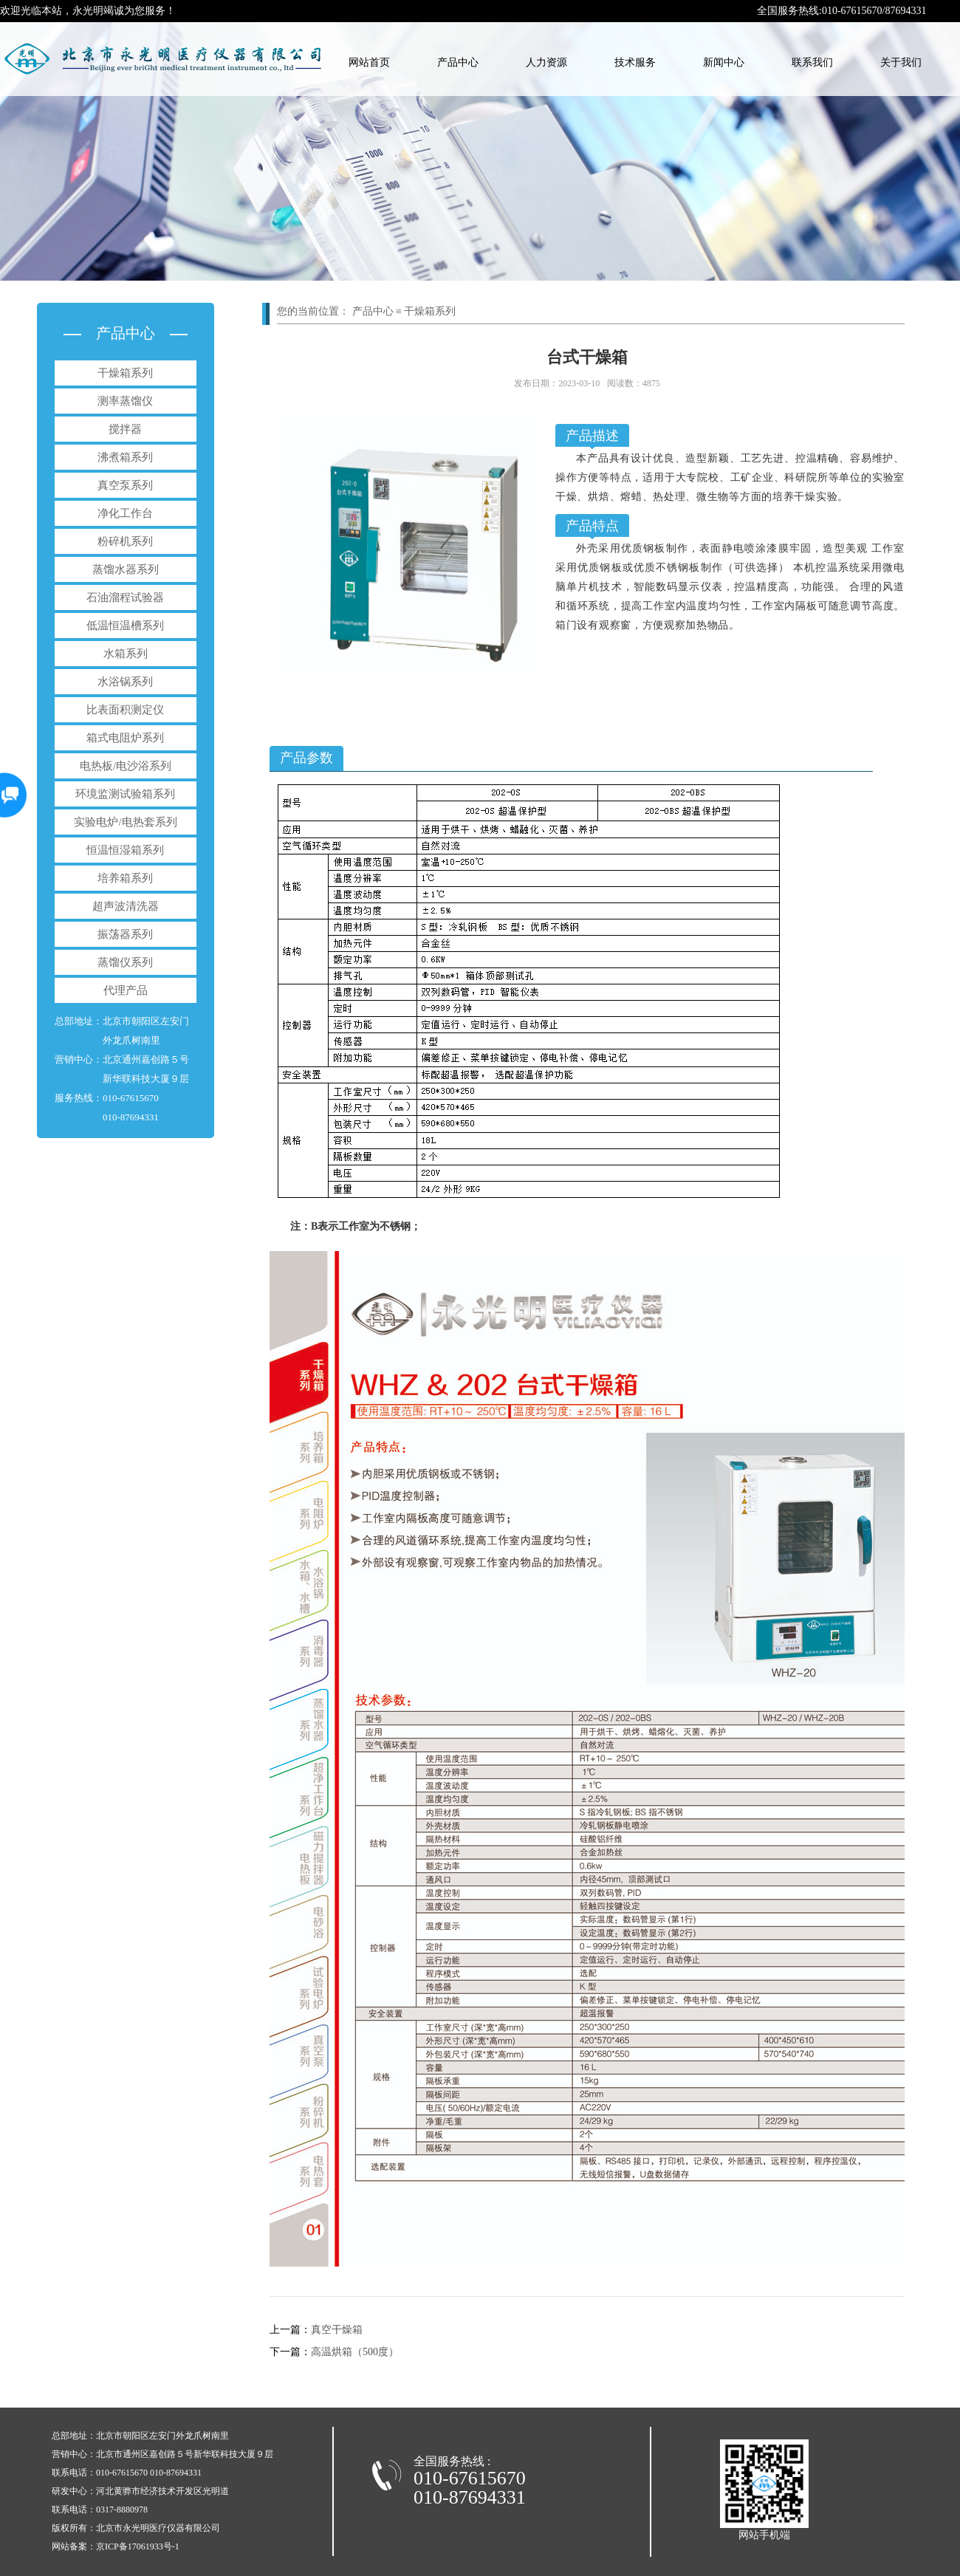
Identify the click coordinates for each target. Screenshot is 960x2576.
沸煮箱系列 (125, 457)
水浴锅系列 (125, 682)
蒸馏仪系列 (125, 962)
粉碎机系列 (125, 541)
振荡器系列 (125, 934)
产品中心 (458, 62)
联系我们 (812, 62)
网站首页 (369, 62)
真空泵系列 (125, 485)
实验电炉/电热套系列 (125, 822)
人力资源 (546, 62)
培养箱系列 (125, 878)
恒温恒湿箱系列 (125, 850)
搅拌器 (125, 429)
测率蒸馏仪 (125, 401)
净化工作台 (125, 513)
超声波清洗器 (125, 906)
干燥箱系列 (125, 373)
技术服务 (635, 62)
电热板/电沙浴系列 (125, 766)
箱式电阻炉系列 (125, 738)
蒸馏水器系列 (125, 569)
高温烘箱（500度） (334, 2351)
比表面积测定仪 (125, 710)
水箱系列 (125, 654)
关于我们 (901, 62)
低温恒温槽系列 (125, 625)
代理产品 (125, 990)
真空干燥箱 (316, 2329)
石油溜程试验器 (125, 597)
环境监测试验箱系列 (125, 794)
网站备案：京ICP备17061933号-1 (115, 2546)
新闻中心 (723, 62)
